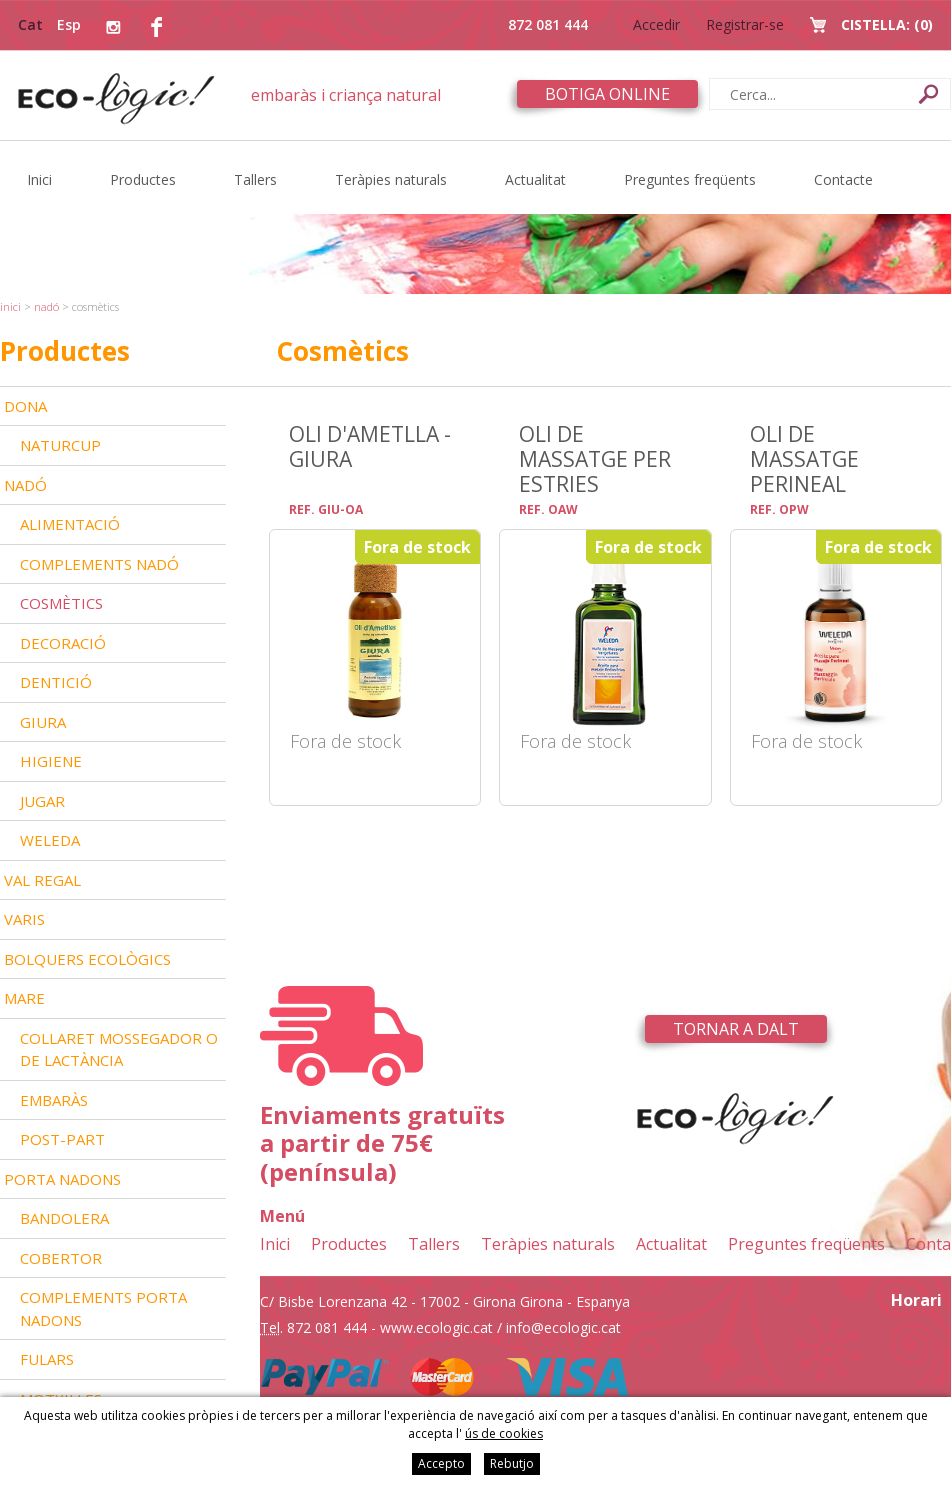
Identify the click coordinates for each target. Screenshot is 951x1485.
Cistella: (887, 24)
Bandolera (64, 1218)
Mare (24, 998)
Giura (43, 722)
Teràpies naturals (391, 179)
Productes (143, 179)
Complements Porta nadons (103, 1308)
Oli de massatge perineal (804, 459)
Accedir (656, 24)
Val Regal (42, 880)
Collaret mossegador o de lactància (119, 1049)
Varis (24, 919)
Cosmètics (61, 603)
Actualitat (535, 179)
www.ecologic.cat (436, 1327)
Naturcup (60, 445)
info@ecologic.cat (563, 1327)
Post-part (62, 1139)
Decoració (63, 643)
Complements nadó (99, 564)
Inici (39, 179)
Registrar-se (745, 24)
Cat (30, 24)
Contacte (843, 179)
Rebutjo (512, 1463)
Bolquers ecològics (87, 959)
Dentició (56, 682)
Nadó (46, 306)
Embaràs (54, 1100)
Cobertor (61, 1258)
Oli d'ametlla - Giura (370, 446)
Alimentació (70, 524)
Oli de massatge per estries (595, 459)
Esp (69, 24)
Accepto (441, 1463)
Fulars (47, 1359)
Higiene (51, 761)
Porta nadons (62, 1179)
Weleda (50, 840)
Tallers (255, 179)
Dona (25, 406)
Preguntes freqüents (690, 179)
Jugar (42, 801)
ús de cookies (504, 1433)
